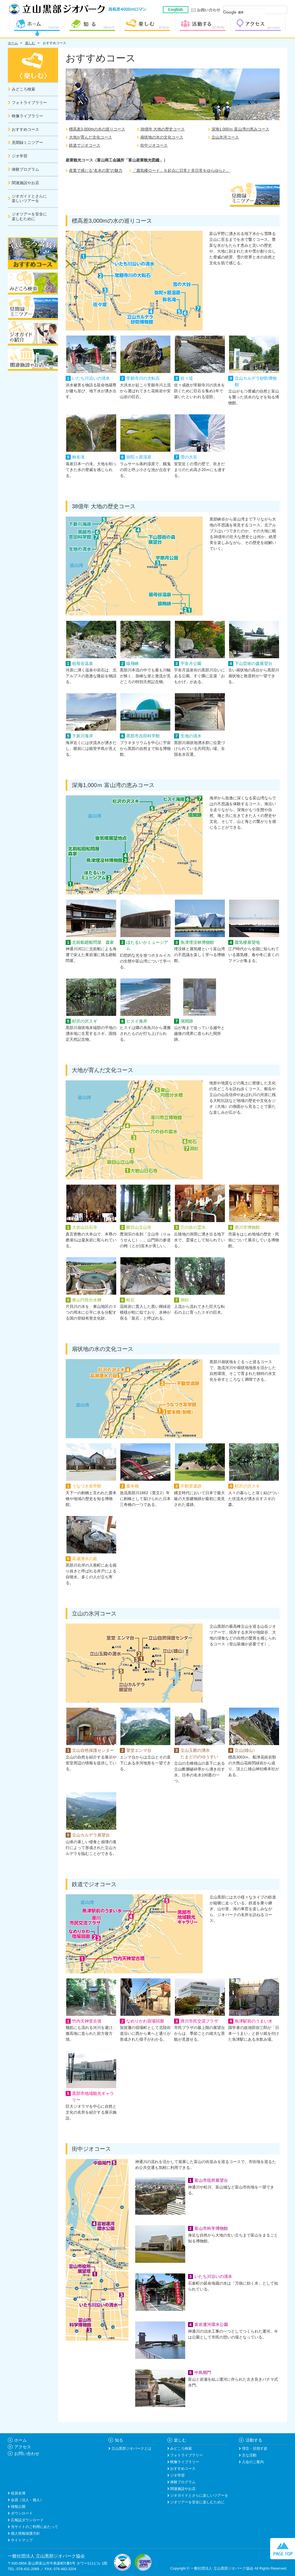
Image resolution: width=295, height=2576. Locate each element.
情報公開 (17, 2506)
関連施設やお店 (182, 2489)
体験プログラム (182, 2482)
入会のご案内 (252, 2462)
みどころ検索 (180, 2448)
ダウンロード (21, 2513)
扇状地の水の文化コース (161, 137)
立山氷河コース (225, 137)
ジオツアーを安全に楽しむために (197, 2502)
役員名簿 (17, 2493)
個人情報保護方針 (25, 2533)
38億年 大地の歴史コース (162, 129)
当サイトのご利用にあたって (34, 2527)
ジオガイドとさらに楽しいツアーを (199, 2495)
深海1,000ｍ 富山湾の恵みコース (240, 129)
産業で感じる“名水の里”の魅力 (95, 170)
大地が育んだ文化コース (90, 137)
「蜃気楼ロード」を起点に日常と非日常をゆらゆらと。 (181, 170)
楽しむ (30, 43)
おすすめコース (54, 43)
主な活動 (248, 2455)
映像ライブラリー (184, 2462)
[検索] (244, 12)
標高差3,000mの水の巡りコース (97, 129)
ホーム (13, 43)
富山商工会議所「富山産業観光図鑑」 (130, 160)
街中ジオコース (154, 145)
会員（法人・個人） (27, 2500)
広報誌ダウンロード (27, 2520)
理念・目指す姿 (254, 2448)
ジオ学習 (177, 2475)
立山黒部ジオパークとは (130, 2448)
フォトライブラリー (186, 2455)
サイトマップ (21, 2540)
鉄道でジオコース (84, 145)
